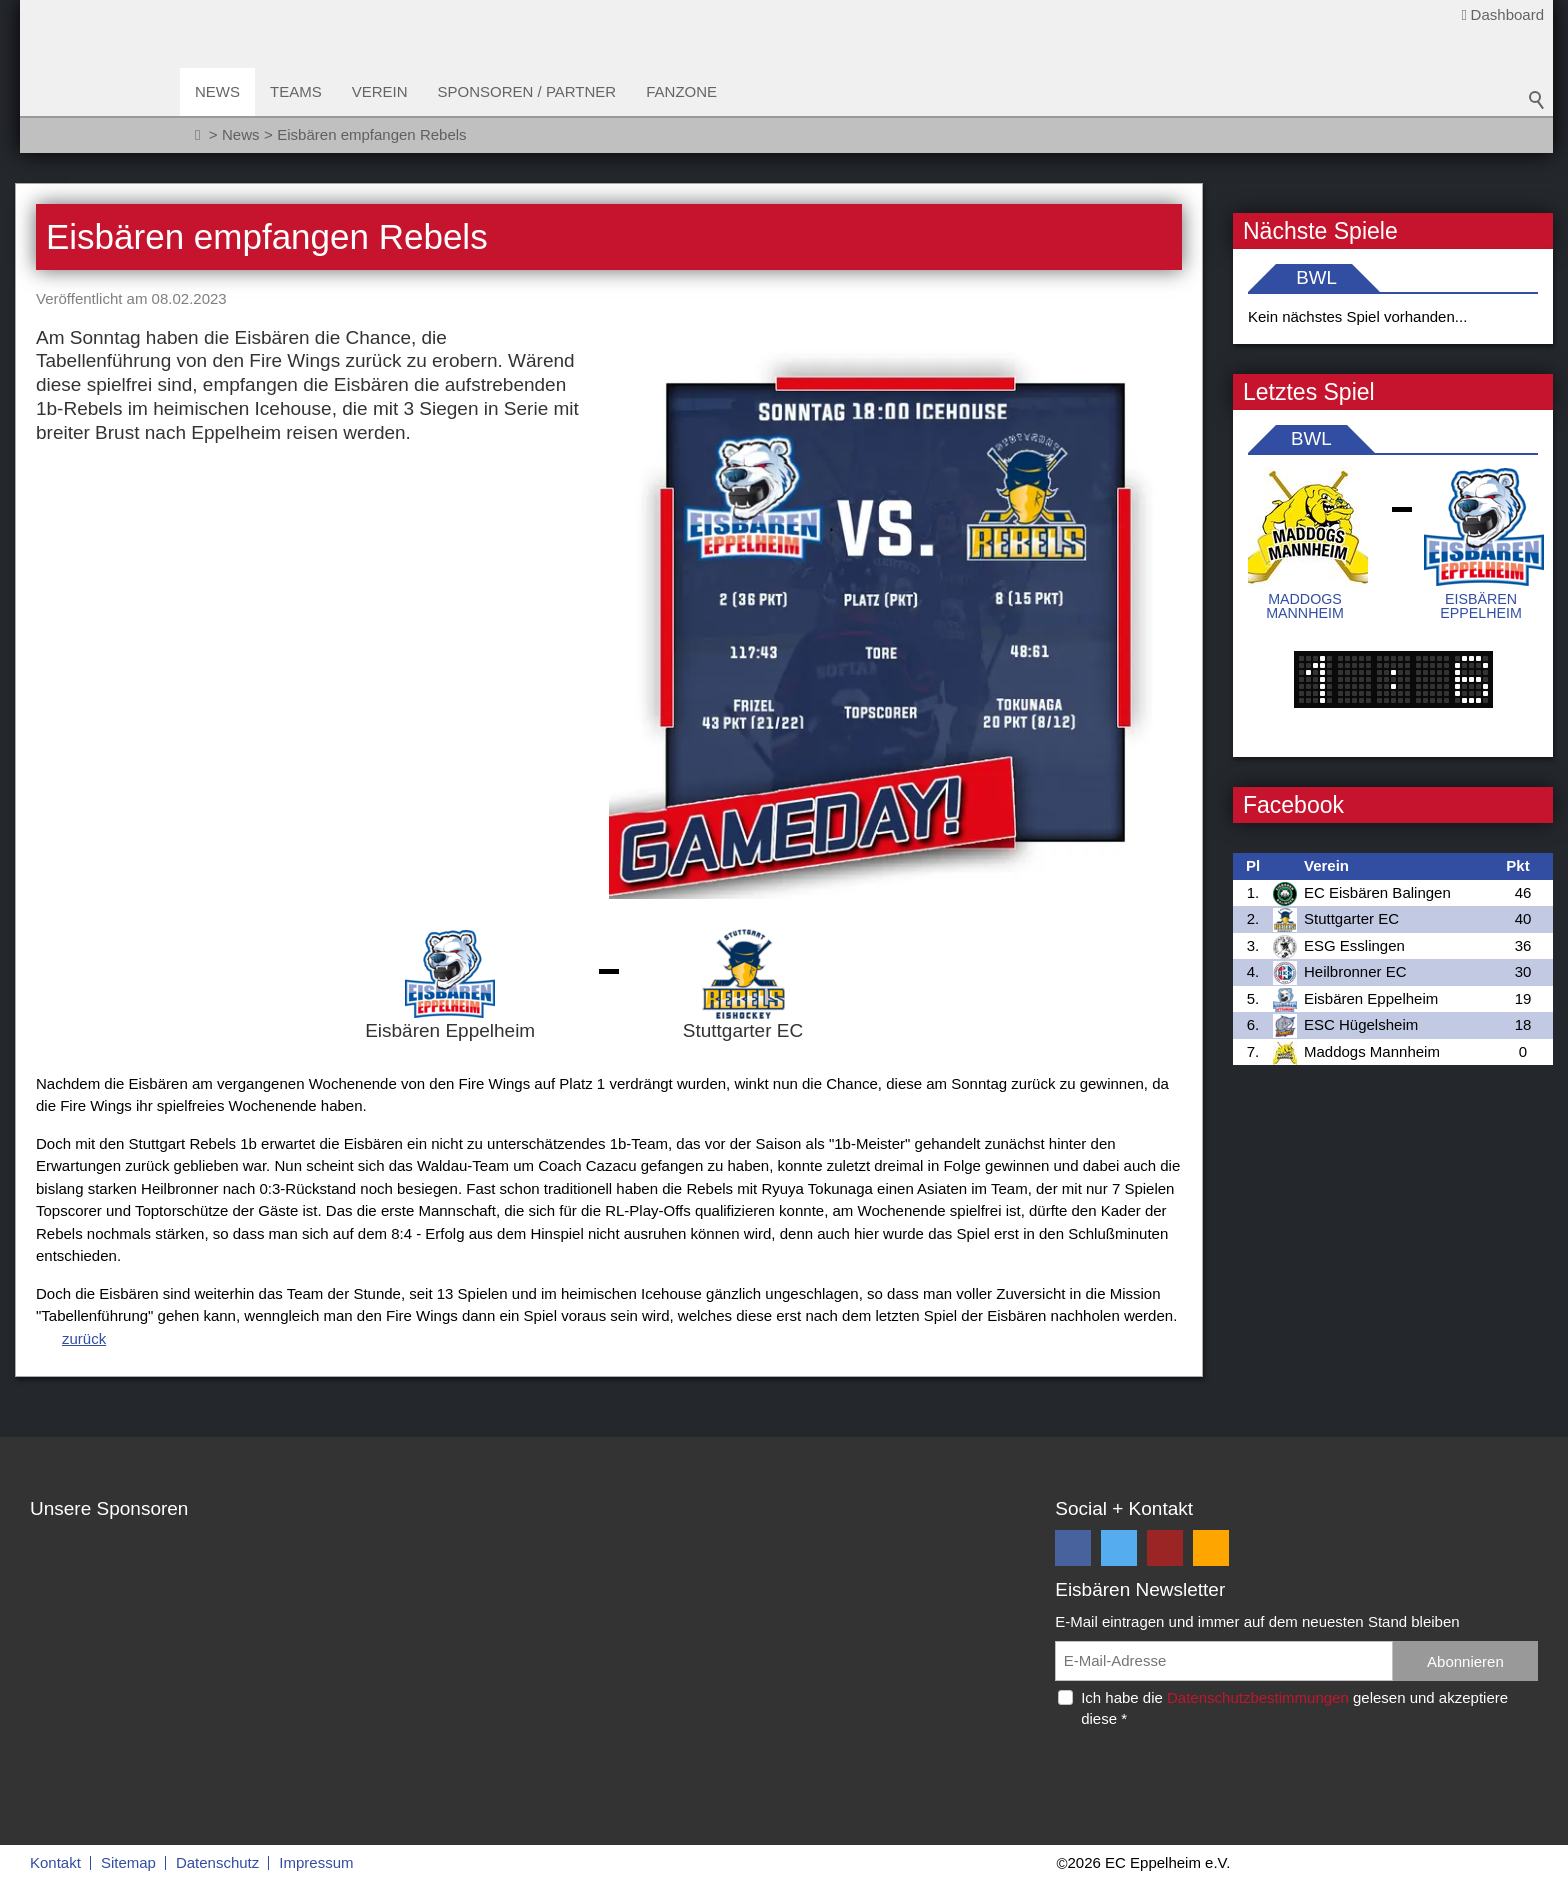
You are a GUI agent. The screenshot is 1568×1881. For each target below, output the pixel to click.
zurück (84, 1338)
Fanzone (681, 91)
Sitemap (128, 1862)
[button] (1073, 1548)
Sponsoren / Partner (527, 91)
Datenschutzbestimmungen (1258, 1697)
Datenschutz (217, 1862)
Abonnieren (1465, 1661)
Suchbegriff (1537, 100)
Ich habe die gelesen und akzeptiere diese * (1294, 1708)
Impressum (316, 1862)
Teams (296, 91)
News (217, 91)
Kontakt (55, 1862)
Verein (380, 91)
